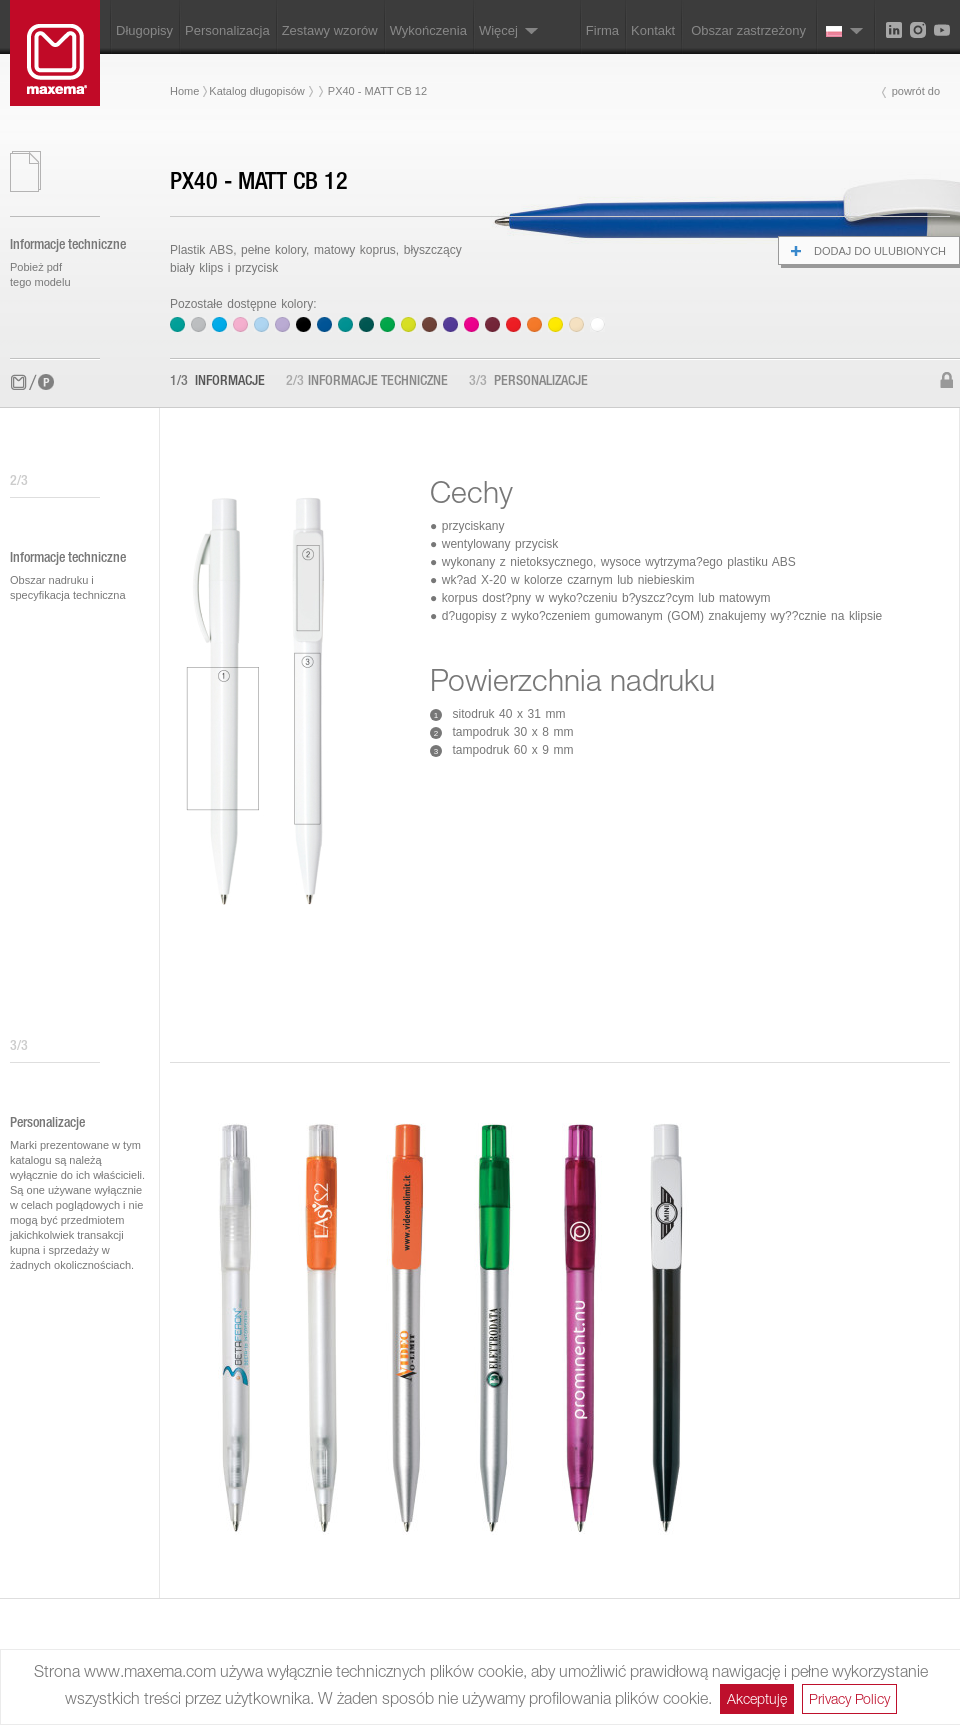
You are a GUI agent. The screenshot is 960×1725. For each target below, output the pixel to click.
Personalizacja (227, 30)
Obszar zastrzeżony (748, 30)
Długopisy (144, 30)
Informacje (217, 382)
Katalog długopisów (256, 91)
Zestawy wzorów (330, 30)
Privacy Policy (849, 1698)
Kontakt (653, 30)
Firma (602, 30)
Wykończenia (428, 30)
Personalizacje (528, 382)
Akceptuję (757, 1698)
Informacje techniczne (367, 382)
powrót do (916, 91)
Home (184, 91)
